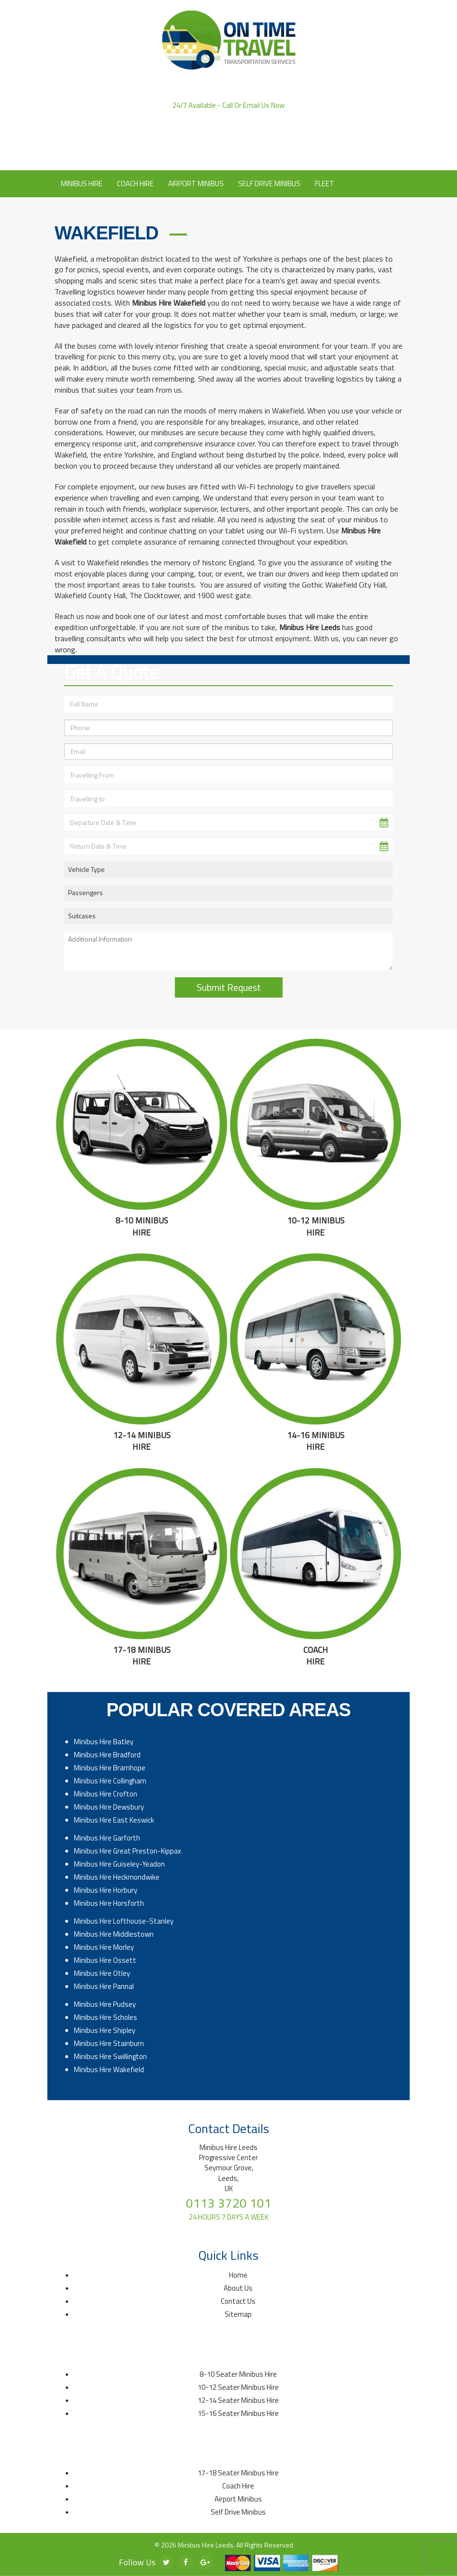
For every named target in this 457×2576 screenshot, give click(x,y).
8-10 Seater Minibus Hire (238, 2374)
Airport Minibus (196, 183)
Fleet (324, 183)
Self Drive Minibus (269, 183)
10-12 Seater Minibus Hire (238, 2387)
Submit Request (229, 987)
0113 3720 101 (228, 115)
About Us (213, 156)
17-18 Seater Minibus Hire (238, 2472)
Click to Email (228, 142)
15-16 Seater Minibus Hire (238, 2413)
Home (238, 2275)
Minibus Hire (81, 183)
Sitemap (238, 2314)
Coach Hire (135, 183)
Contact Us (259, 156)
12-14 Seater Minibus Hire (238, 2400)
